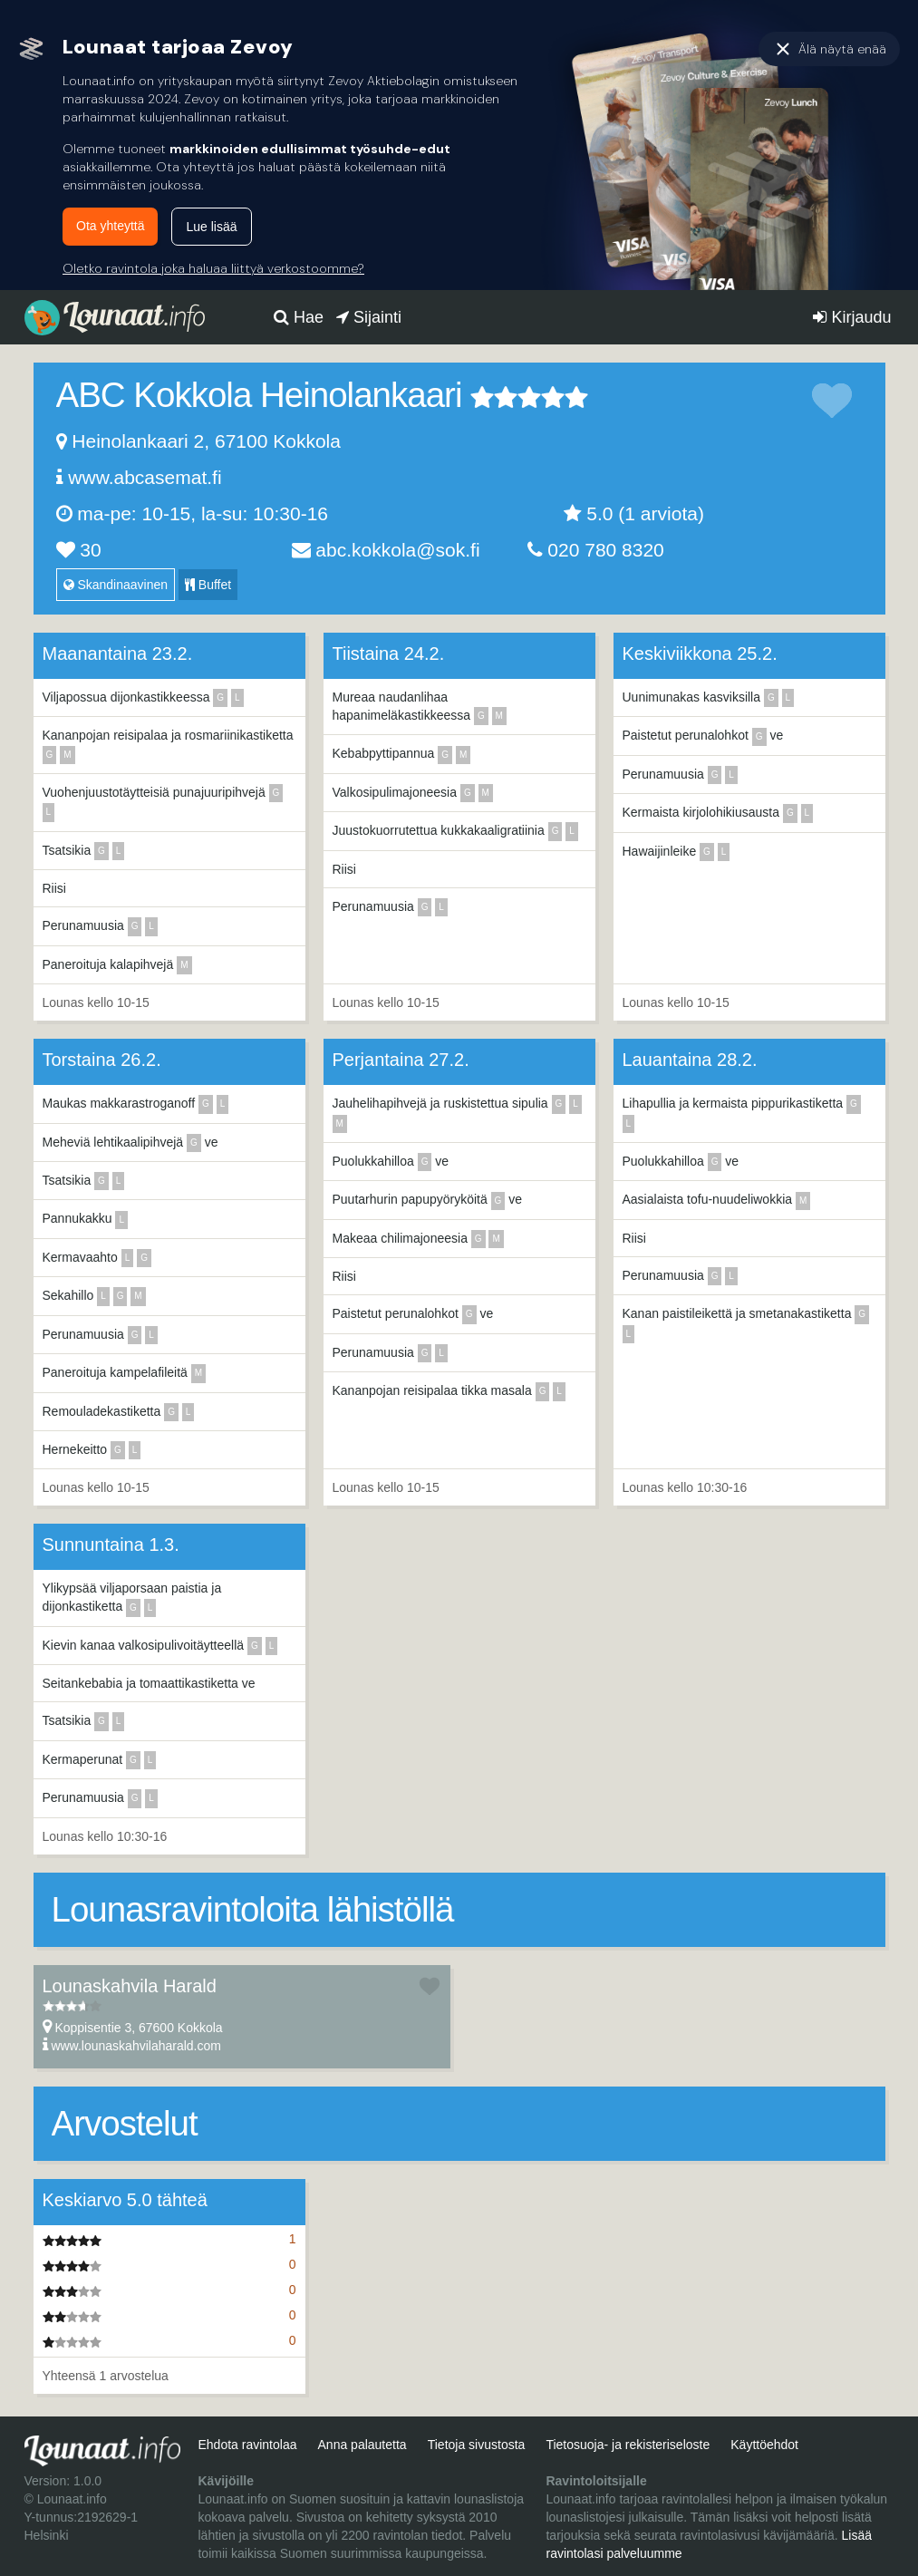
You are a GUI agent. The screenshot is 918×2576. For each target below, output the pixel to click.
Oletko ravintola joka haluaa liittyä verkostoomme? (213, 268)
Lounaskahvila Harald (130, 1986)
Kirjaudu (852, 317)
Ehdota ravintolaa (247, 2444)
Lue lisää (211, 226)
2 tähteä (493, 397)
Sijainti (368, 317)
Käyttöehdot (764, 2444)
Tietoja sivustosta (477, 2444)
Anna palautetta (362, 2444)
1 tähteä (482, 397)
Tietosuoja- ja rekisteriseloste (628, 2444)
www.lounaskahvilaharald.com (136, 2046)
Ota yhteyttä (110, 225)
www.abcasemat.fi (144, 477)
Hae (299, 317)
